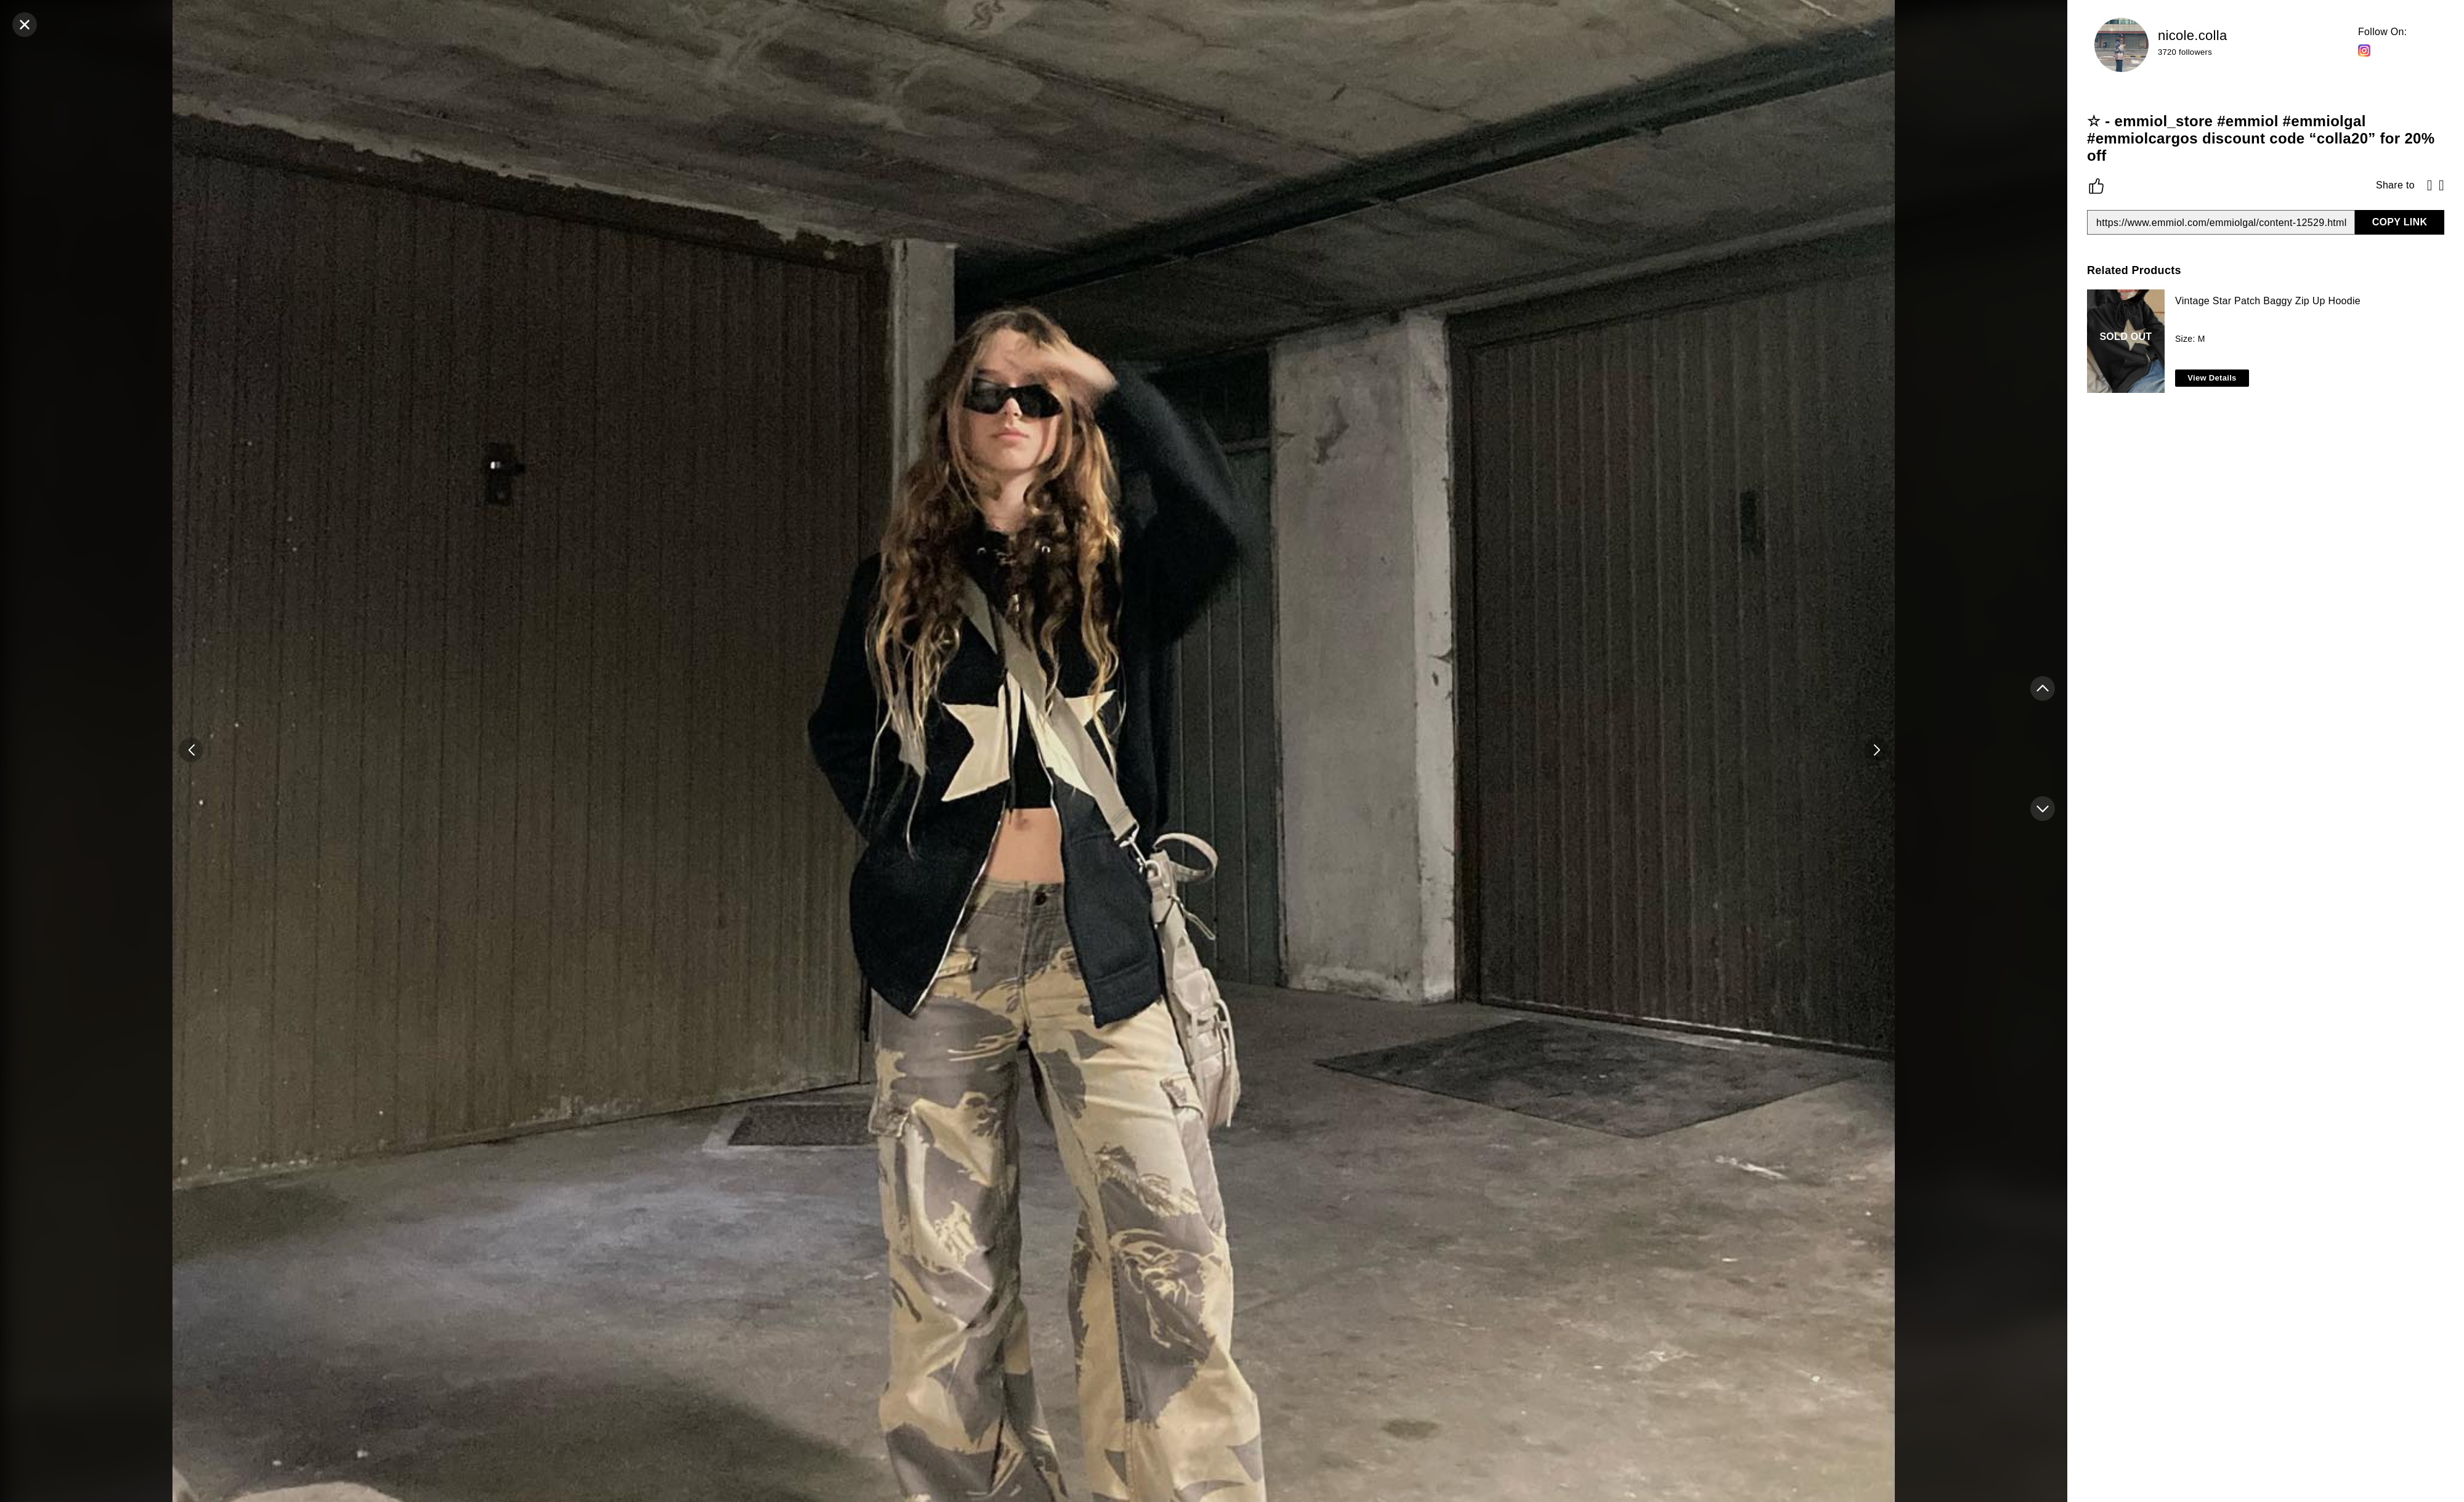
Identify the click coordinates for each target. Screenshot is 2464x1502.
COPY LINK (2400, 222)
